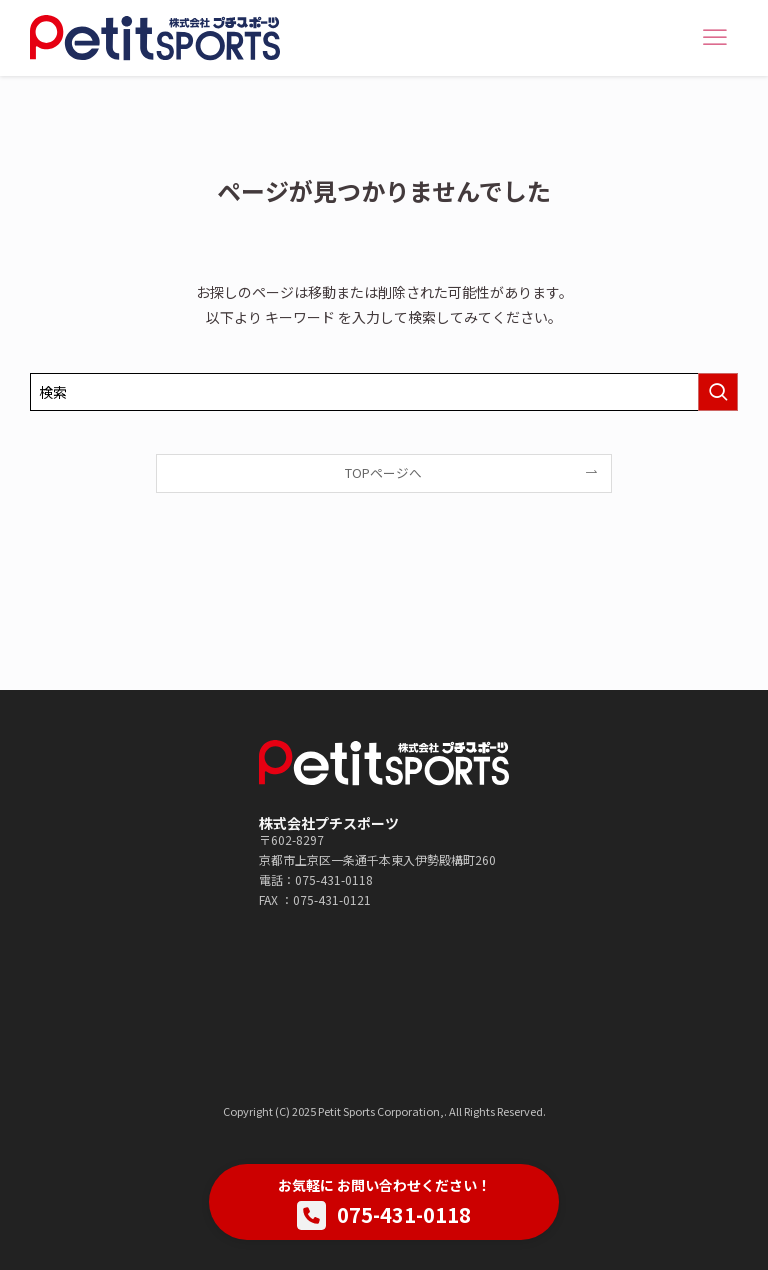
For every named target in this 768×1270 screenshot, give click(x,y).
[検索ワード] (384, 392)
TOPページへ (383, 472)
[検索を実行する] (718, 392)
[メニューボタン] (715, 38)
